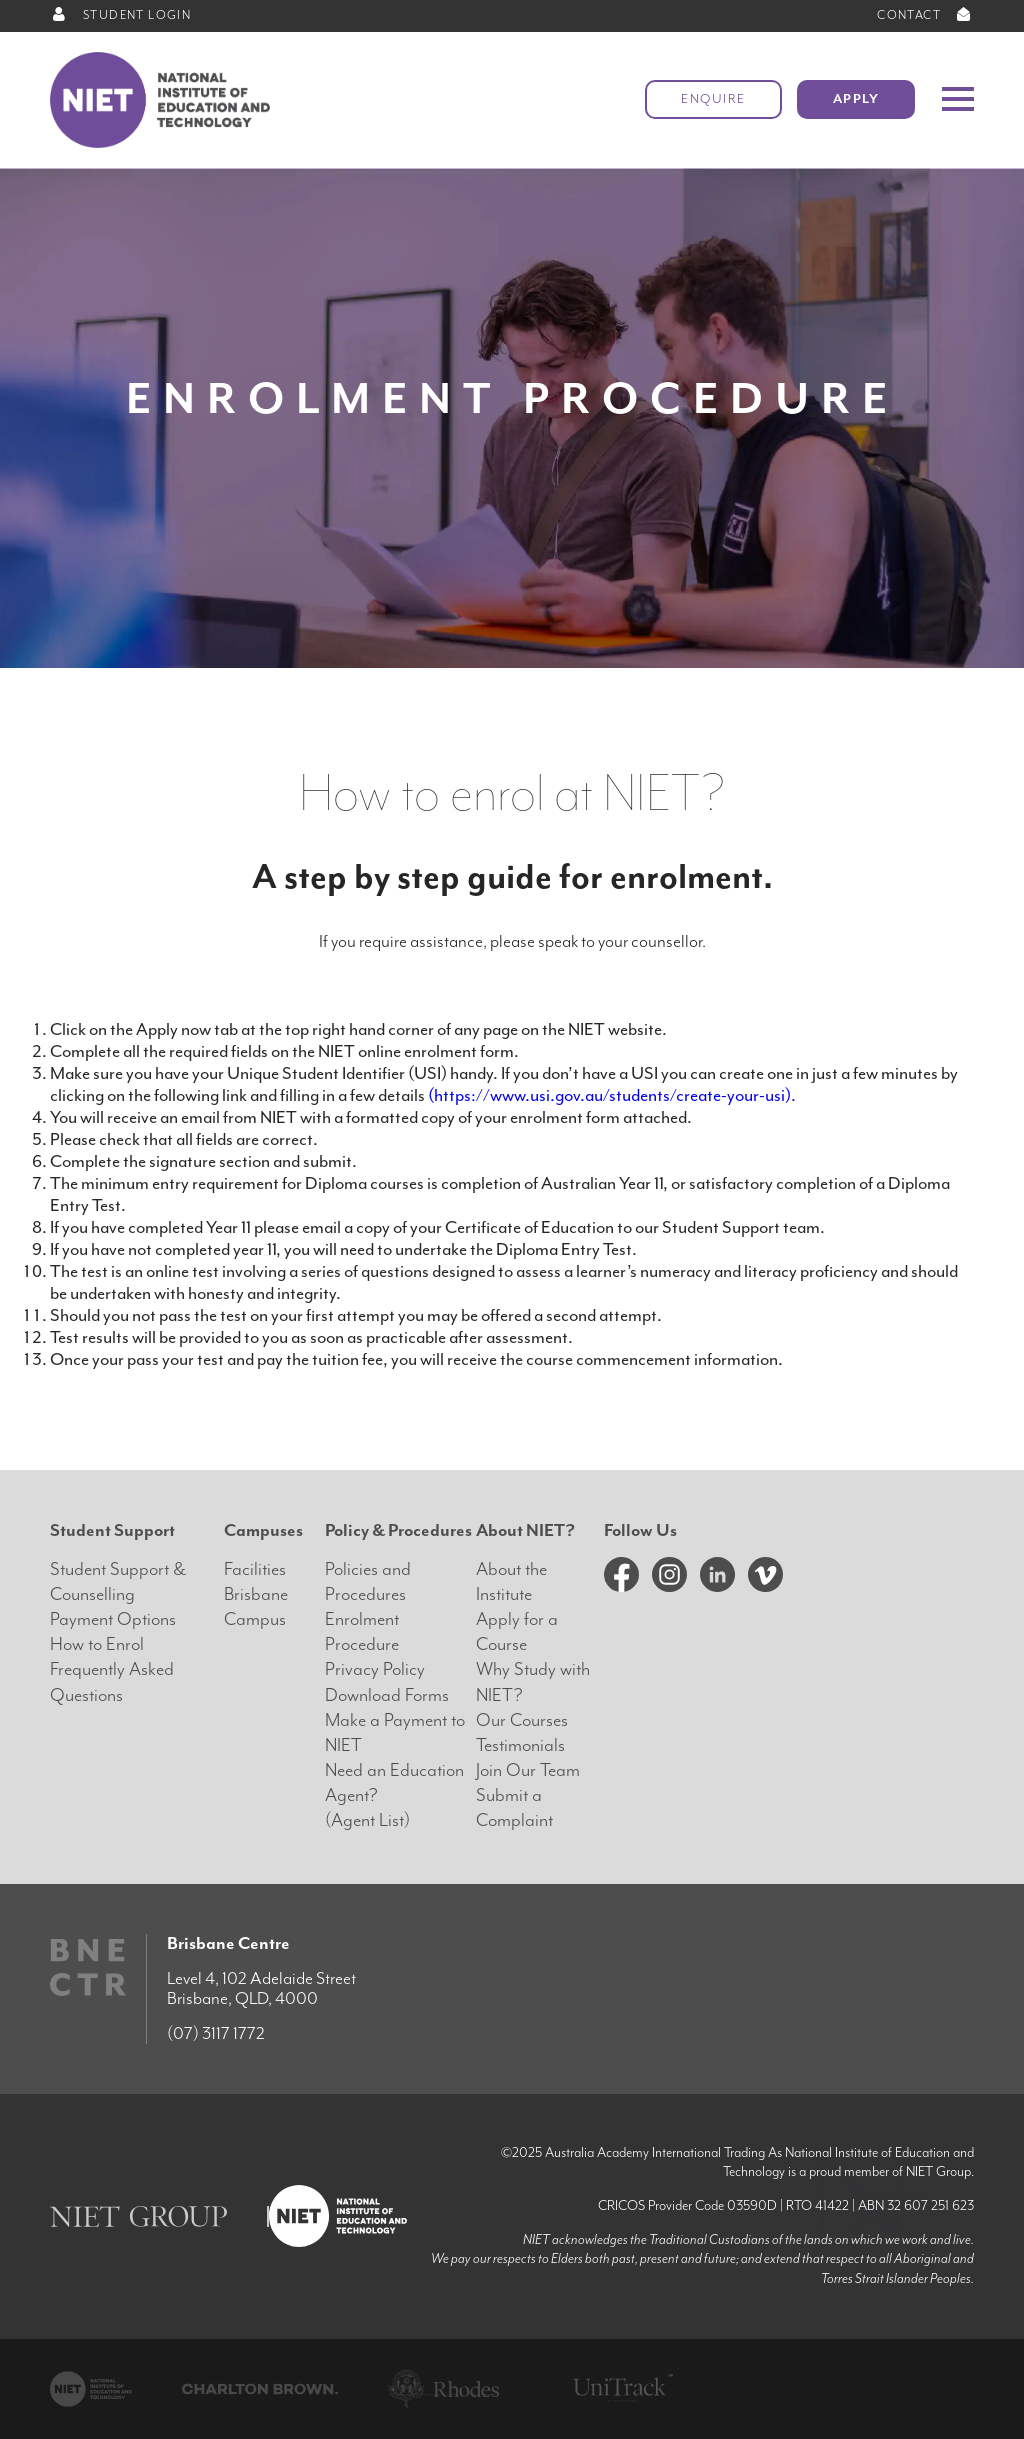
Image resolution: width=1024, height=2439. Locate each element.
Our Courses (522, 1720)
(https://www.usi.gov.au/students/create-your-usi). (612, 1095)
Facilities (255, 1569)
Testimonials (520, 1745)
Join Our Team (528, 1770)
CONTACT (925, 15)
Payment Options (113, 1619)
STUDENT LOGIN (120, 15)
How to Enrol (97, 1644)
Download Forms (387, 1695)
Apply (856, 99)
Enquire (713, 99)
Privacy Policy (375, 1669)
